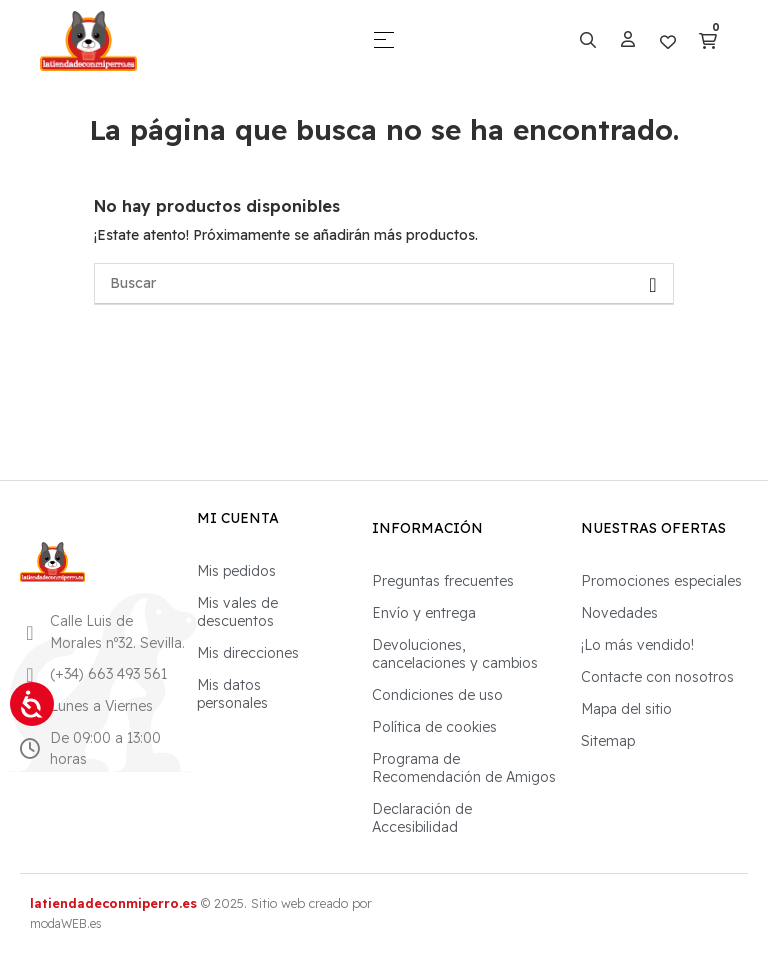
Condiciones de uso (437, 695)
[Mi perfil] (628, 40)
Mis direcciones (248, 653)
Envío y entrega (424, 613)
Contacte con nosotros (657, 677)
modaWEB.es (66, 923)
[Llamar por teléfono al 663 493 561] (30, 675)
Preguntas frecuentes (443, 581)
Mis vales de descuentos (237, 612)
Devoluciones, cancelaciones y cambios (455, 654)
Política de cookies (434, 727)
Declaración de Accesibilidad (422, 818)
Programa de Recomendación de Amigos (464, 768)
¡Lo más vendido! (637, 645)
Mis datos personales (232, 694)
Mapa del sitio (626, 709)
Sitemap (608, 741)
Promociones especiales (661, 581)
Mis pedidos (236, 571)
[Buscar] (384, 284)
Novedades (619, 613)
